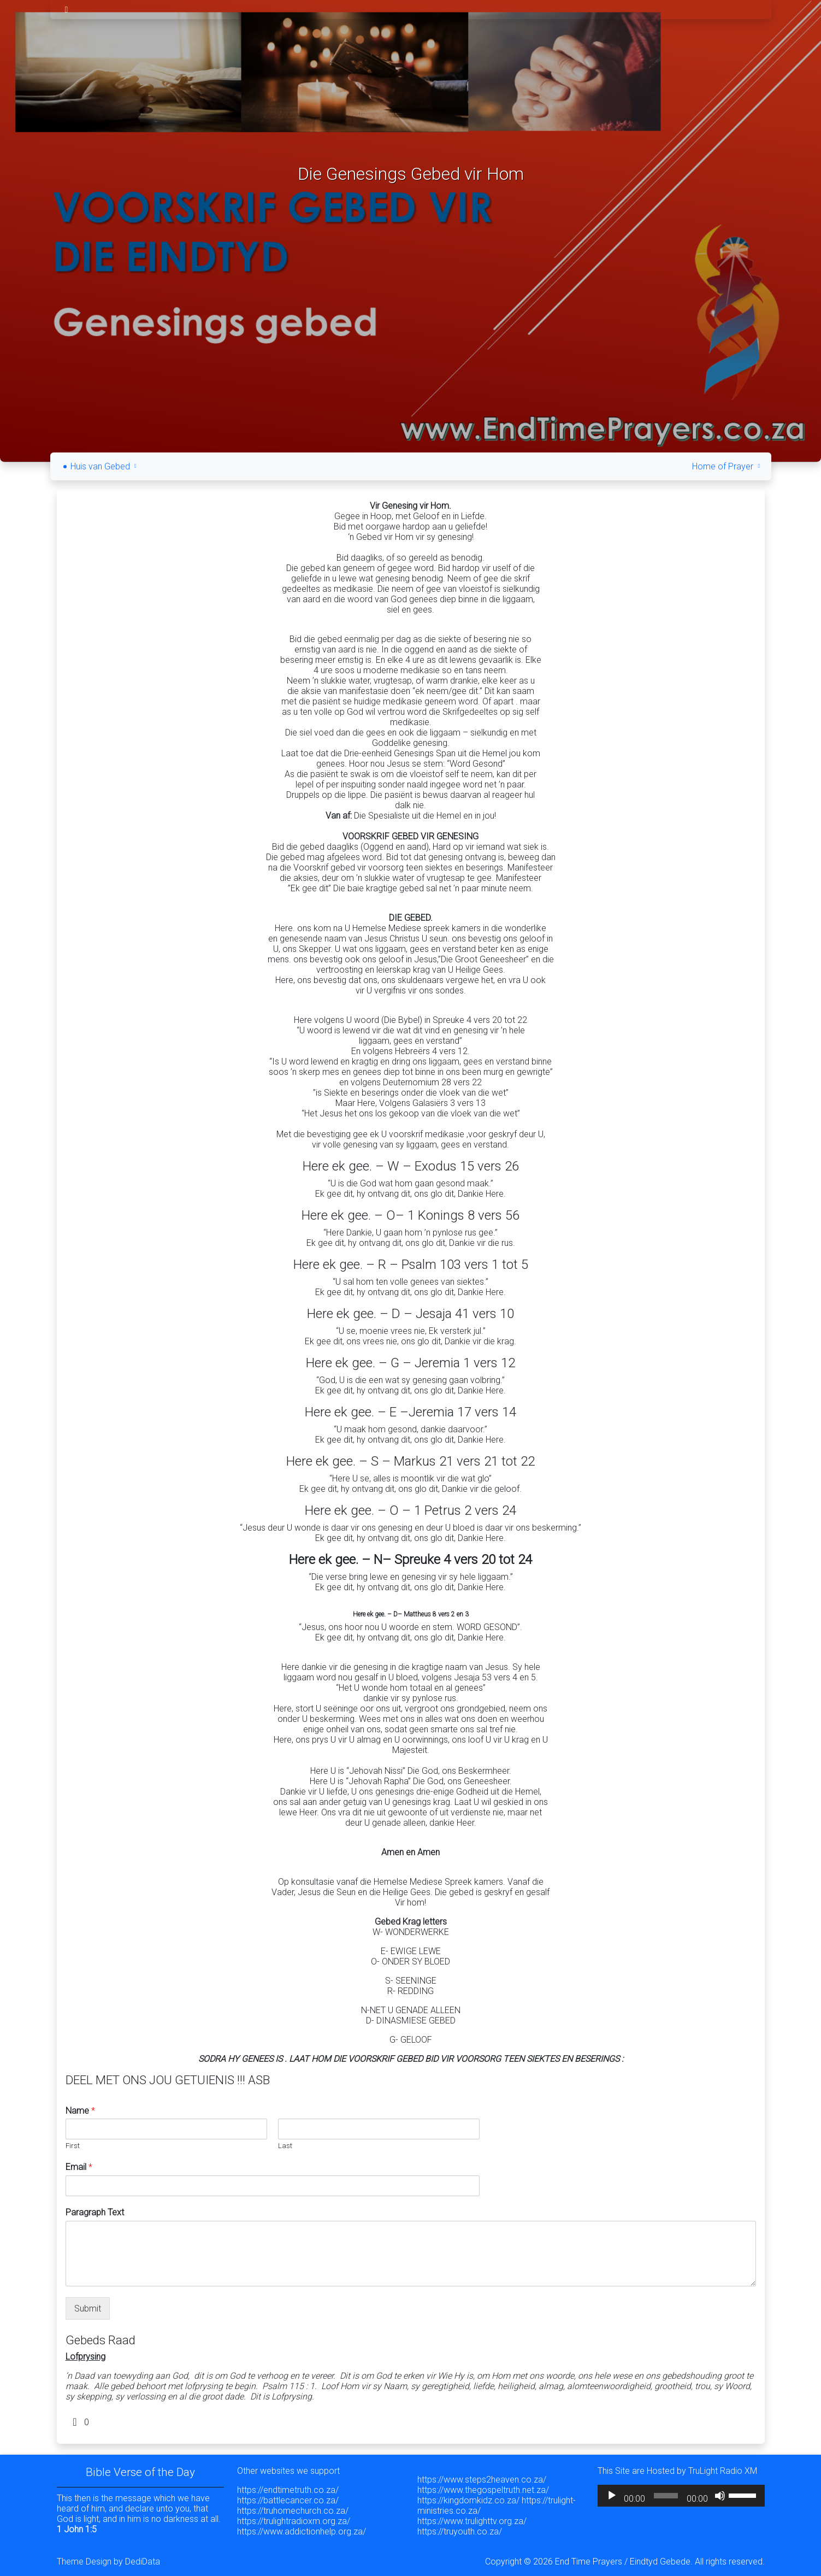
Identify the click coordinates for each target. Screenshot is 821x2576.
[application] (681, 2492)
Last (285, 2142)
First (73, 2142)
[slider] (666, 2492)
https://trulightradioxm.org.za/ (293, 2518)
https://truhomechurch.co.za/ (293, 2507)
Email (79, 2164)
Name (80, 2107)
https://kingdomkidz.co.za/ (468, 2497)
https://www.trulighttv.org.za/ (472, 2518)
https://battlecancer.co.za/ (288, 2497)
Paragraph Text (95, 2209)
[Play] (611, 2492)
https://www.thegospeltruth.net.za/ (483, 2486)
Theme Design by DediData (108, 2558)
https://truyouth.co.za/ (459, 2528)
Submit (87, 2305)
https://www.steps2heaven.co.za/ (481, 2476)
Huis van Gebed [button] (104, 462)
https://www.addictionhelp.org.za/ (301, 2528)
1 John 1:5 (77, 2526)
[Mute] (719, 2492)
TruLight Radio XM (722, 2467)
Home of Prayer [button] (727, 462)
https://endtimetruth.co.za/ (288, 2486)
